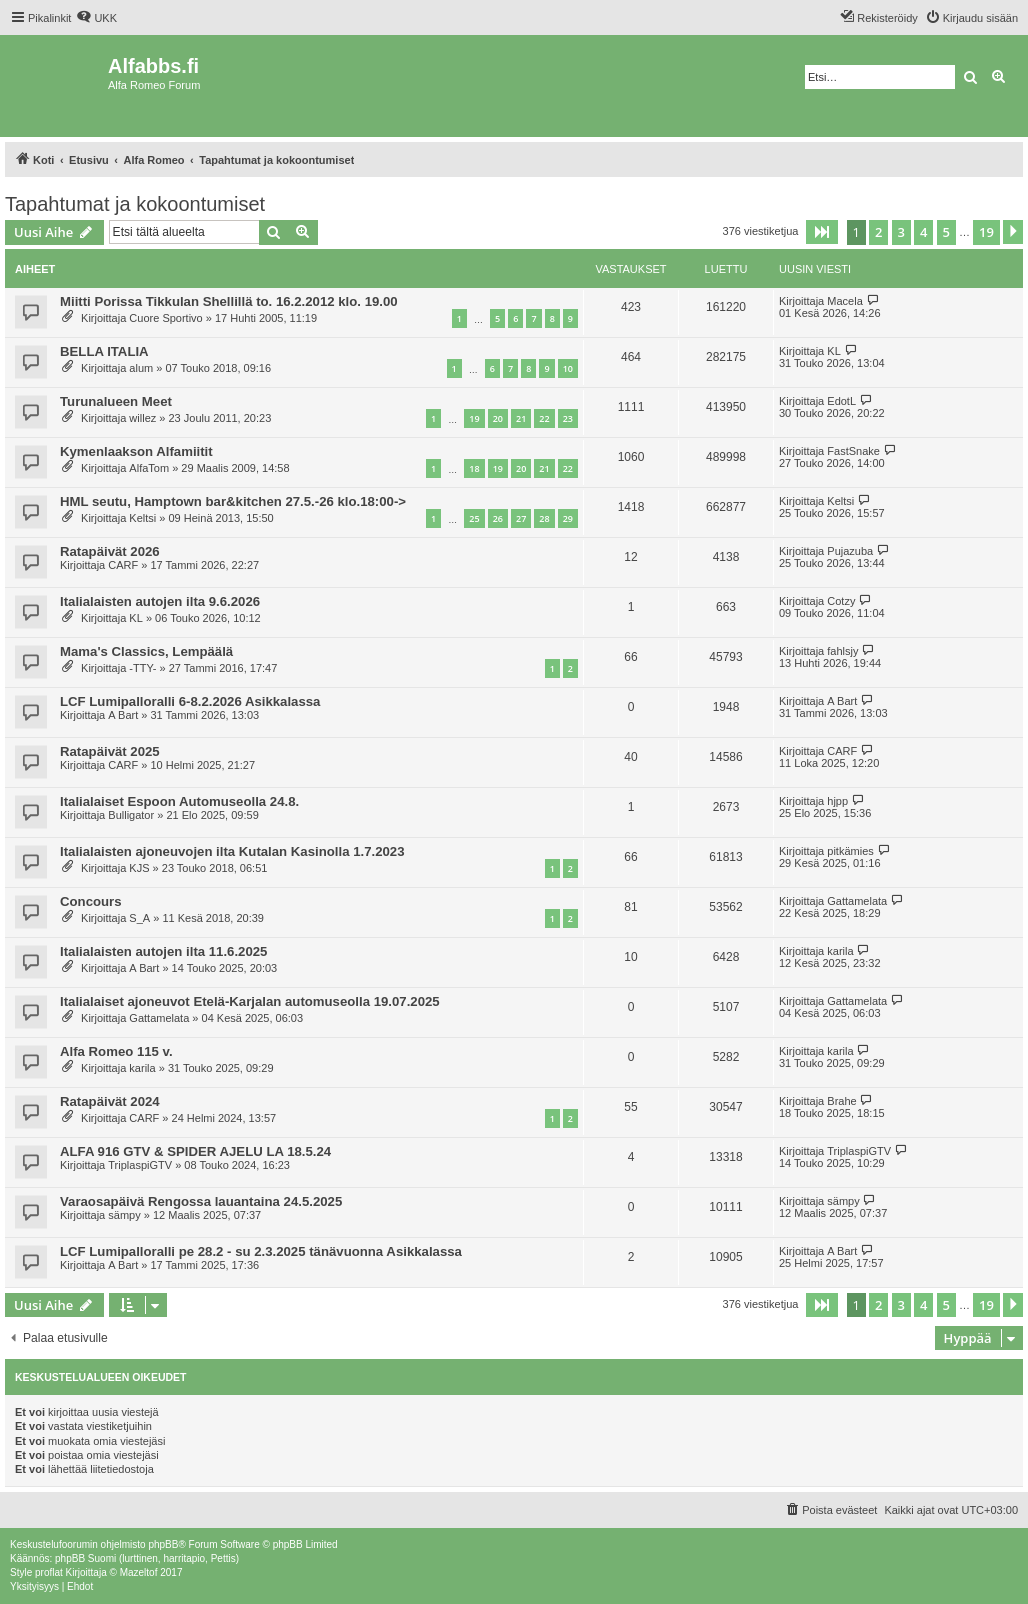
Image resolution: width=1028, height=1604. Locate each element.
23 (568, 418)
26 (498, 518)
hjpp (837, 801)
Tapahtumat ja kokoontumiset (135, 204)
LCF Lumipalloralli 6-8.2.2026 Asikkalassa (190, 701)
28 (544, 518)
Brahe (841, 1101)
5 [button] (946, 232)
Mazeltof (139, 1572)
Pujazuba (850, 551)
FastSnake (853, 451)
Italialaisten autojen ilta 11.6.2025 (163, 951)
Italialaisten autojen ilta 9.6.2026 (160, 601)
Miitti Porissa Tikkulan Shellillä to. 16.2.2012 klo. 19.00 (229, 301)
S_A (139, 918)
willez (142, 418)
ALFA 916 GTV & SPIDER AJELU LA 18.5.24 (195, 1151)
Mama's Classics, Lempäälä (146, 651)
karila (840, 951)
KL (833, 351)
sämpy (124, 1215)
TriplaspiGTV (140, 1165)
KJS (139, 868)
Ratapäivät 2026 (110, 551)
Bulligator (131, 815)
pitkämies (850, 851)
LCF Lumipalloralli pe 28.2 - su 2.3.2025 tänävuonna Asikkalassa (261, 1251)
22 (544, 418)
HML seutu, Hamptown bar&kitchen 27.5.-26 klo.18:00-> (233, 501)
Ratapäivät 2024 (110, 1101)
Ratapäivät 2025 (110, 751)
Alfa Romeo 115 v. (116, 1051)
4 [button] (923, 232)
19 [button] (986, 232)
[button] (822, 232)
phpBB (163, 1544)
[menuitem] (96, 18)
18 (474, 468)
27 (521, 518)
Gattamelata (857, 901)
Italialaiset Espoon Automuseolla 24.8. (179, 801)
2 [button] (878, 232)
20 (498, 418)
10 (568, 368)
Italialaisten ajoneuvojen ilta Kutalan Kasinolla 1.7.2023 (232, 851)
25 (474, 518)
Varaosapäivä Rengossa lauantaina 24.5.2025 (201, 1201)
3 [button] (901, 232)
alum (141, 368)
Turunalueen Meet (116, 401)
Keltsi (142, 518)
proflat (49, 1572)
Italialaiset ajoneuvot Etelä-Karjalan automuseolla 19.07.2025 (250, 1001)
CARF (123, 565)
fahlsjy (842, 651)
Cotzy (841, 601)
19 (474, 418)
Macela (844, 301)
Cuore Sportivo (165, 318)
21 (521, 418)
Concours (91, 901)
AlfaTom (149, 468)
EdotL (841, 401)
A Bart (123, 715)
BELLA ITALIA (104, 351)
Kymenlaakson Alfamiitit (136, 451)
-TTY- (142, 668)
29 (568, 518)
